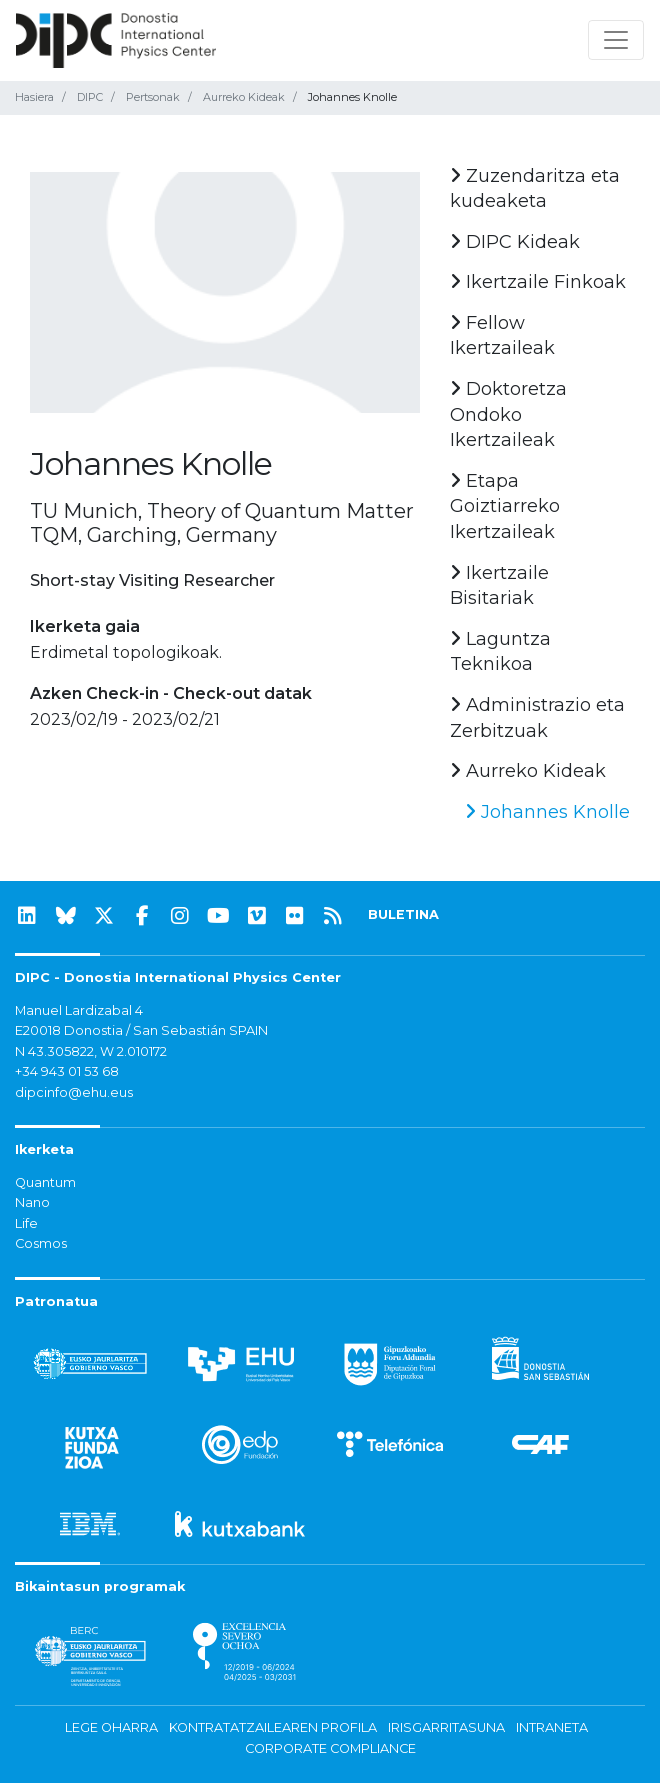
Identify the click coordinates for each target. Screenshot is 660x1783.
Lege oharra (111, 1727)
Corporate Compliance (330, 1748)
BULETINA (403, 914)
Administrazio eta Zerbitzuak (537, 718)
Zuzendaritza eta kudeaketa (535, 189)
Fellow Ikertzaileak (502, 336)
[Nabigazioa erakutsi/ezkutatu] (616, 40)
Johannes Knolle (547, 812)
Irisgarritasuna (446, 1727)
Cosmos (41, 1243)
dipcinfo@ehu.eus (74, 1092)
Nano (32, 1202)
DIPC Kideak (515, 242)
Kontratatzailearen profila (273, 1727)
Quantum (45, 1182)
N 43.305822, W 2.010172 (91, 1051)
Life (26, 1223)
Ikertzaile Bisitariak (499, 586)
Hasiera (34, 97)
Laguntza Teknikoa (500, 652)
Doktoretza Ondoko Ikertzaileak (508, 414)
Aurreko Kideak (244, 97)
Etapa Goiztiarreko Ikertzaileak (505, 506)
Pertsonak (153, 97)
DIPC (90, 97)
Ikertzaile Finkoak (538, 282)
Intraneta (552, 1727)
